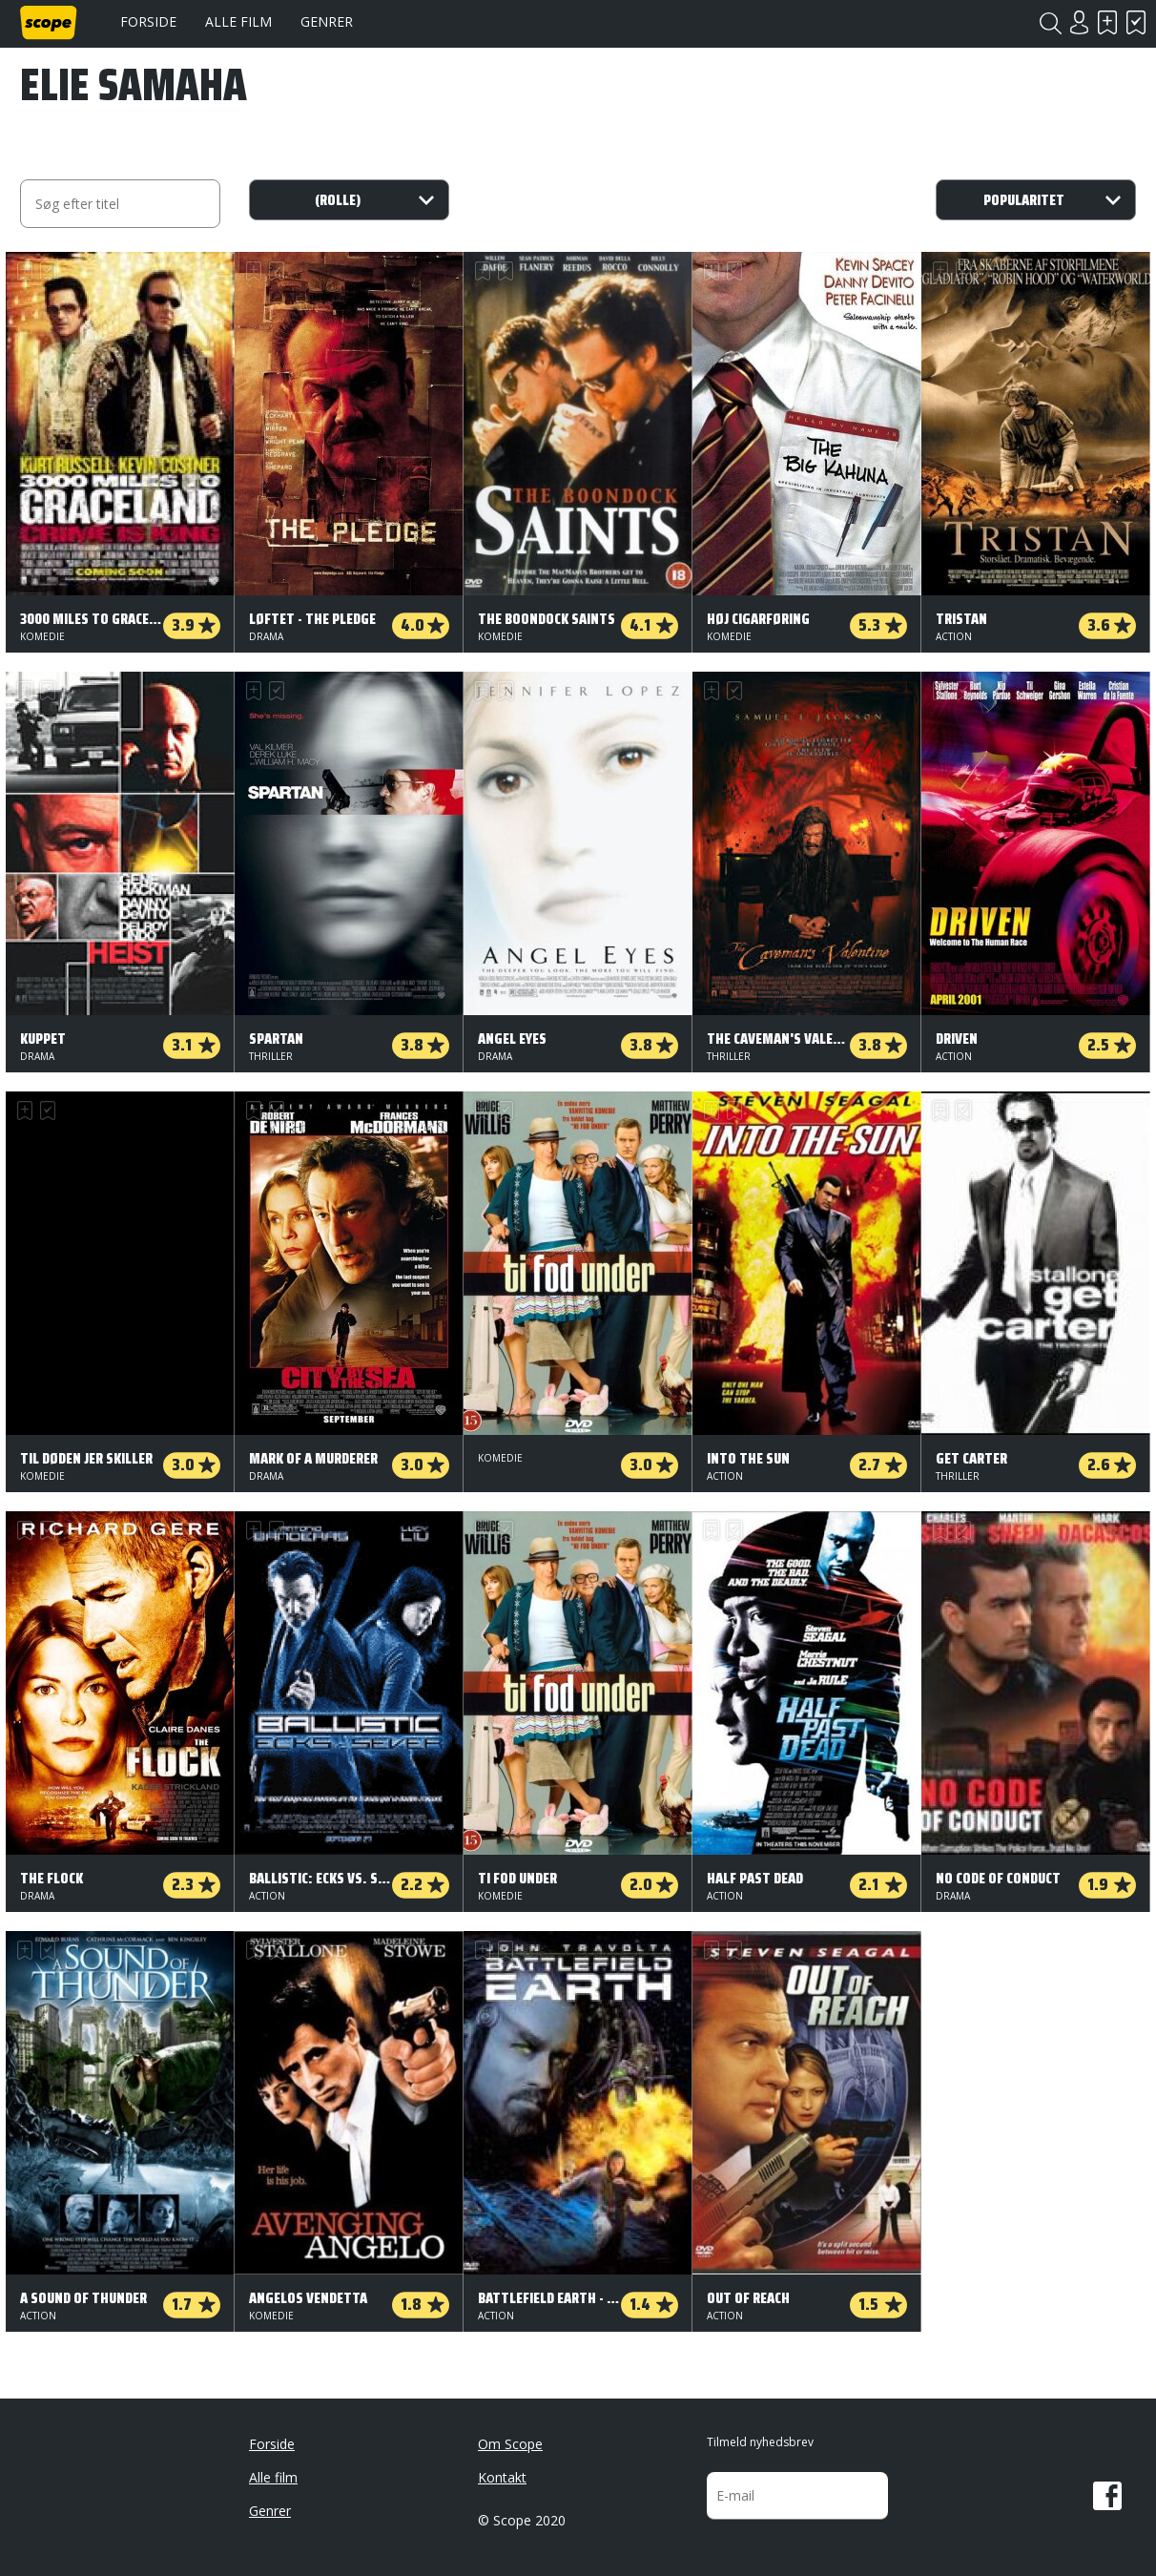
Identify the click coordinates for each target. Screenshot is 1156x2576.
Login (1078, 22)
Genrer (326, 21)
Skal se (1107, 22)
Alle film (238, 21)
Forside (148, 21)
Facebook (1107, 2496)
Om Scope (510, 2444)
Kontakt (502, 2477)
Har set (1136, 22)
